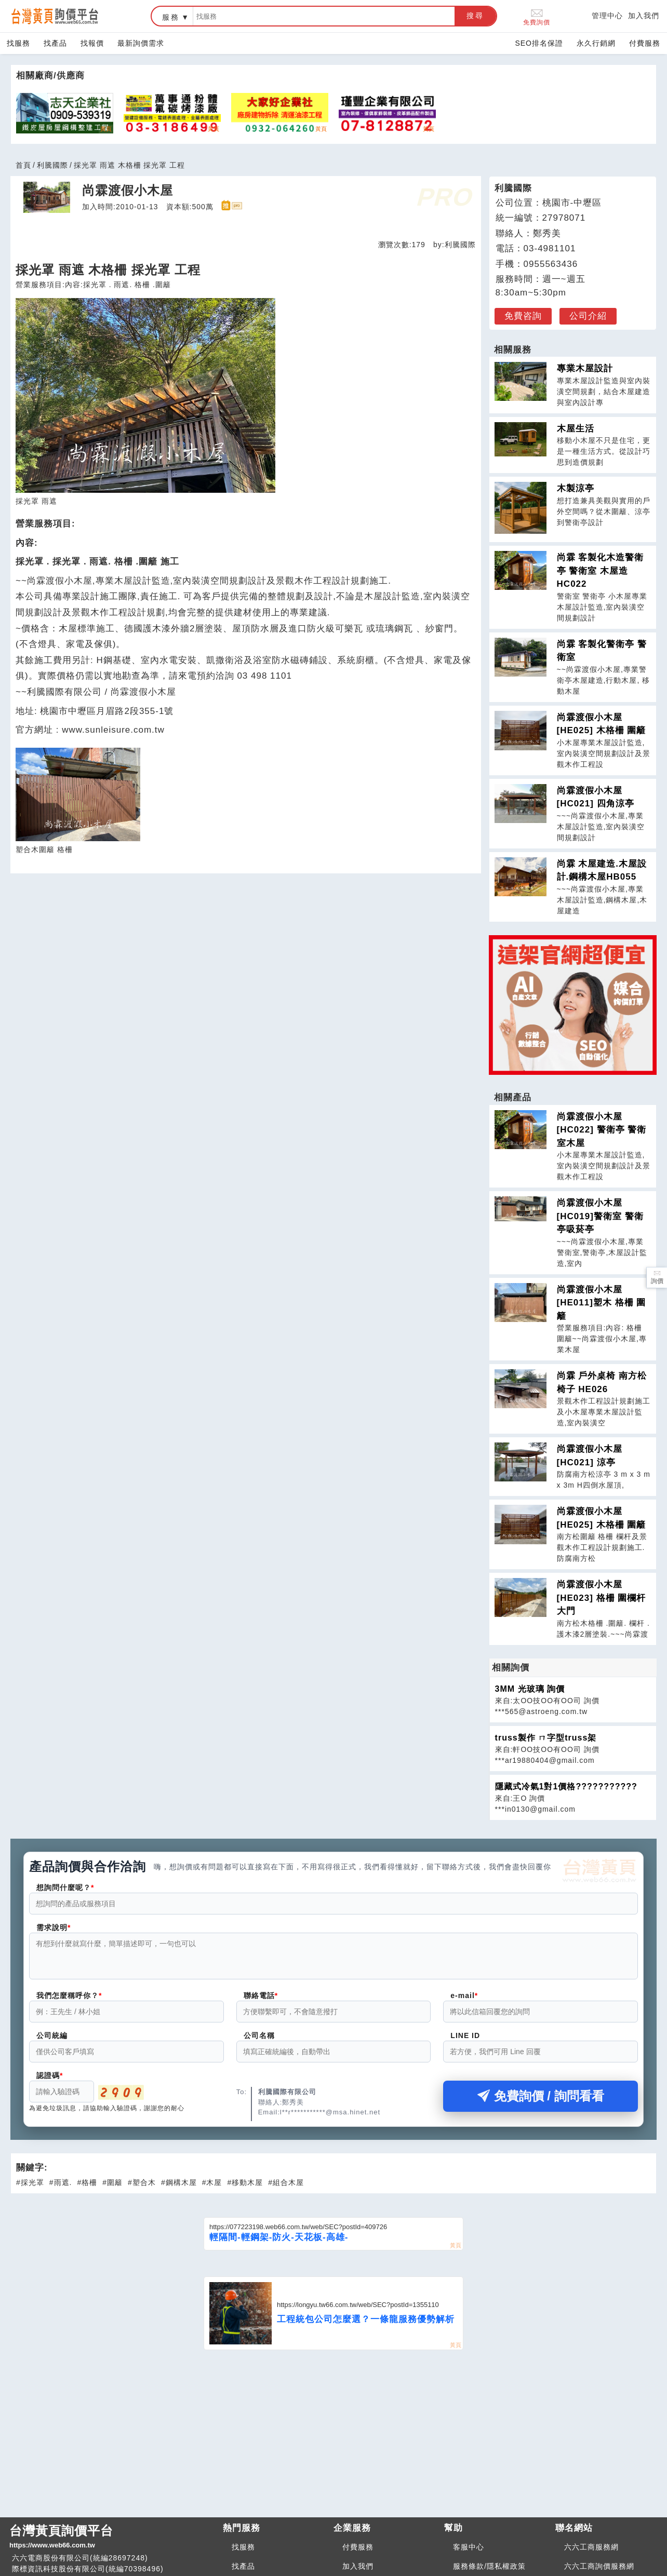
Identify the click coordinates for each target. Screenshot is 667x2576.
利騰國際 (52, 165)
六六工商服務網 (591, 2553)
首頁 (23, 165)
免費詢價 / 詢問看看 (540, 2102)
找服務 (18, 43)
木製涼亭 (575, 488)
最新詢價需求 (140, 43)
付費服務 (644, 43)
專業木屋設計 (585, 368)
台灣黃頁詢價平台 (112, 2543)
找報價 (92, 43)
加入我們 (643, 15)
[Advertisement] (333, 2438)
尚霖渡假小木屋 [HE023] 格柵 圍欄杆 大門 (601, 1598)
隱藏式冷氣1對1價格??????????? (566, 1786)
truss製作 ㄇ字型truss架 (546, 1737)
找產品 (55, 43)
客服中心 (468, 2553)
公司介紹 (588, 316)
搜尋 (475, 15)
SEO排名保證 (539, 43)
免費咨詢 (523, 316)
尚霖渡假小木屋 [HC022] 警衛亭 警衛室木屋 (602, 1130)
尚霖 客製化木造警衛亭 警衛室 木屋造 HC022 (600, 570)
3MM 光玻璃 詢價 (530, 1688)
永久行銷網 (596, 43)
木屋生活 (575, 429)
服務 (171, 17)
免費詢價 (536, 16)
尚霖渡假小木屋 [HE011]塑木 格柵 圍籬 (601, 1303)
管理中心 (607, 15)
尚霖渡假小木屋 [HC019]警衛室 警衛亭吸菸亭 (600, 1216)
